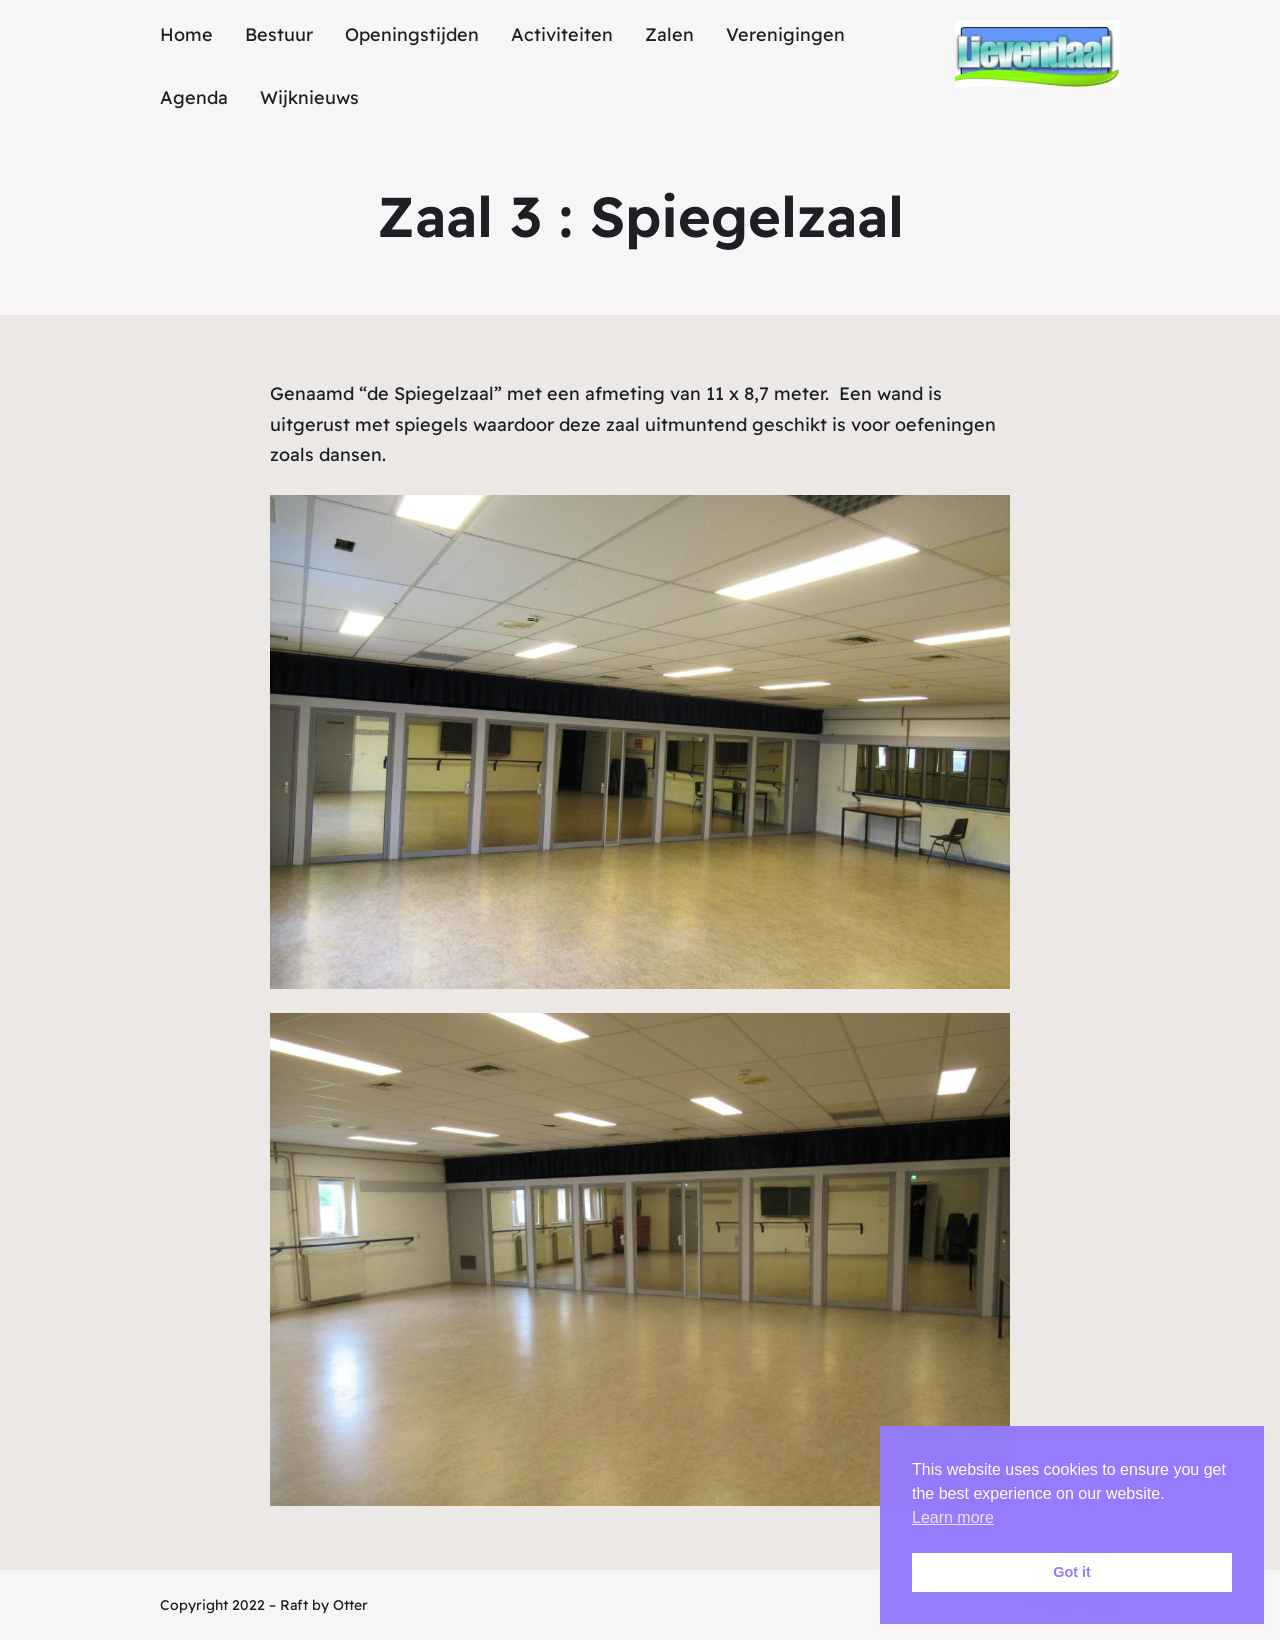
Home (186, 34)
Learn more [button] (953, 1517)
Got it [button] (1072, 1572)
